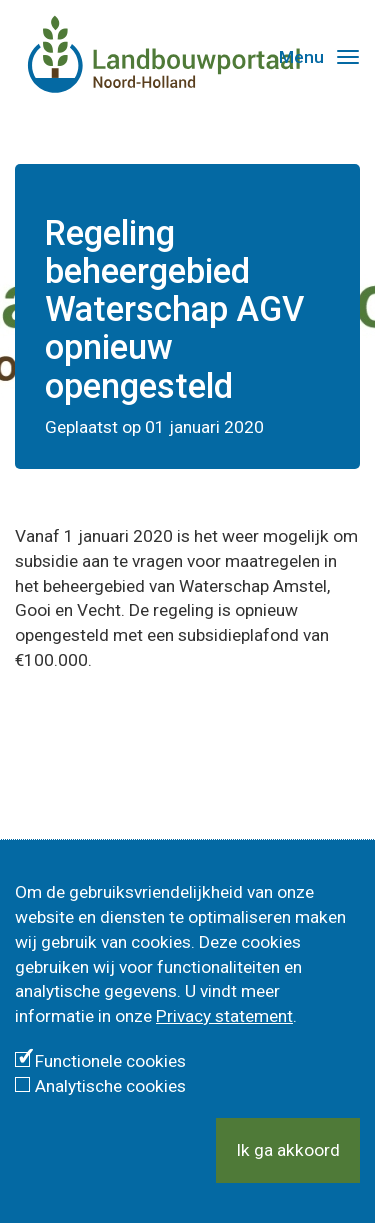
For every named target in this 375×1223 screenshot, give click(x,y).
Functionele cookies (110, 1061)
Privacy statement (224, 1016)
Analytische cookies (110, 1086)
